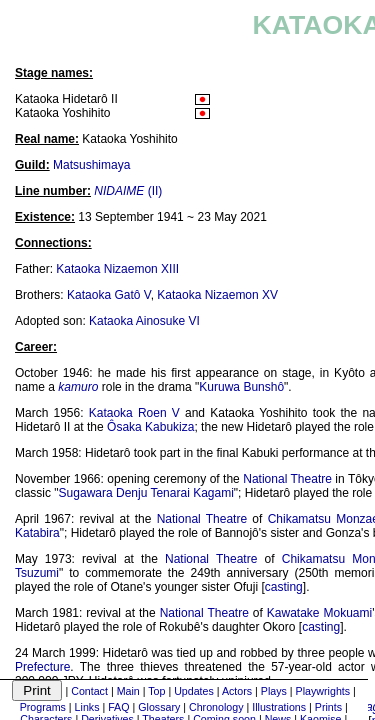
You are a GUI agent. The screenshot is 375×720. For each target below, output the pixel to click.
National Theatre (287, 479)
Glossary (159, 707)
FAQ (118, 707)
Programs (43, 707)
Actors (237, 691)
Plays (274, 691)
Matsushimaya (91, 165)
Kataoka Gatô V (109, 295)
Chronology (216, 707)
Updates (194, 691)
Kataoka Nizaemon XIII (117, 269)
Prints (328, 707)
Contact (89, 691)
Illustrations (279, 707)
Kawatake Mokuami (319, 613)
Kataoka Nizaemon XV (217, 295)
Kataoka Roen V (134, 413)
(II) (128, 191)
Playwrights (323, 691)
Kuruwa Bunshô (241, 387)
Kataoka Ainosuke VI (144, 321)
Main (128, 691)
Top (156, 691)
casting (284, 587)
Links (87, 707)
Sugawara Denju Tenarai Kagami (146, 493)
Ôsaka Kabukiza (150, 427)
